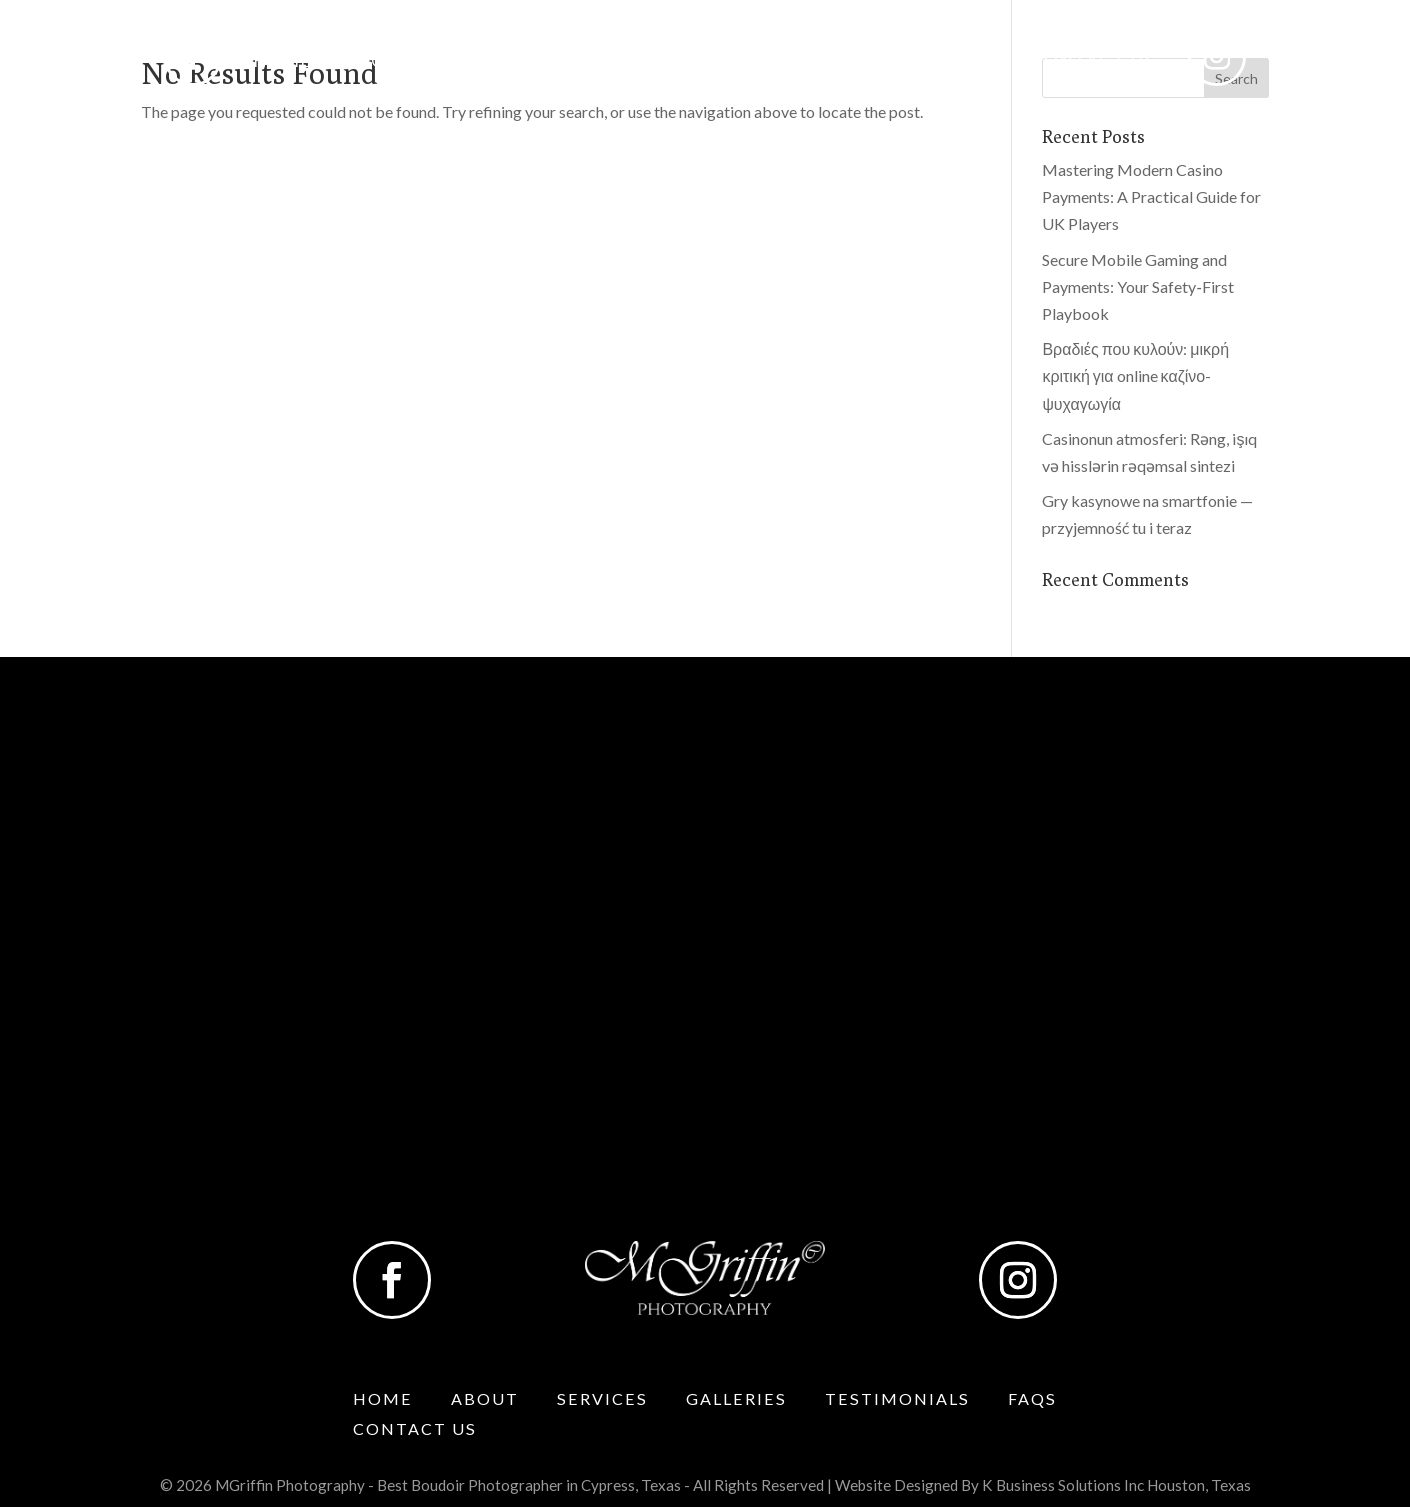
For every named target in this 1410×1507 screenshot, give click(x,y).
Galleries (663, 62)
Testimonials (840, 62)
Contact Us (1093, 62)
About (380, 62)
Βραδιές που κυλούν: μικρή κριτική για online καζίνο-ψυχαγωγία (1135, 375)
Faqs (971, 62)
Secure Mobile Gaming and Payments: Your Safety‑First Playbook (1137, 286)
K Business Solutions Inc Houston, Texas (1116, 1485)
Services (513, 62)
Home (283, 62)
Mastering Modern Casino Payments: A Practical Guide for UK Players (1151, 196)
